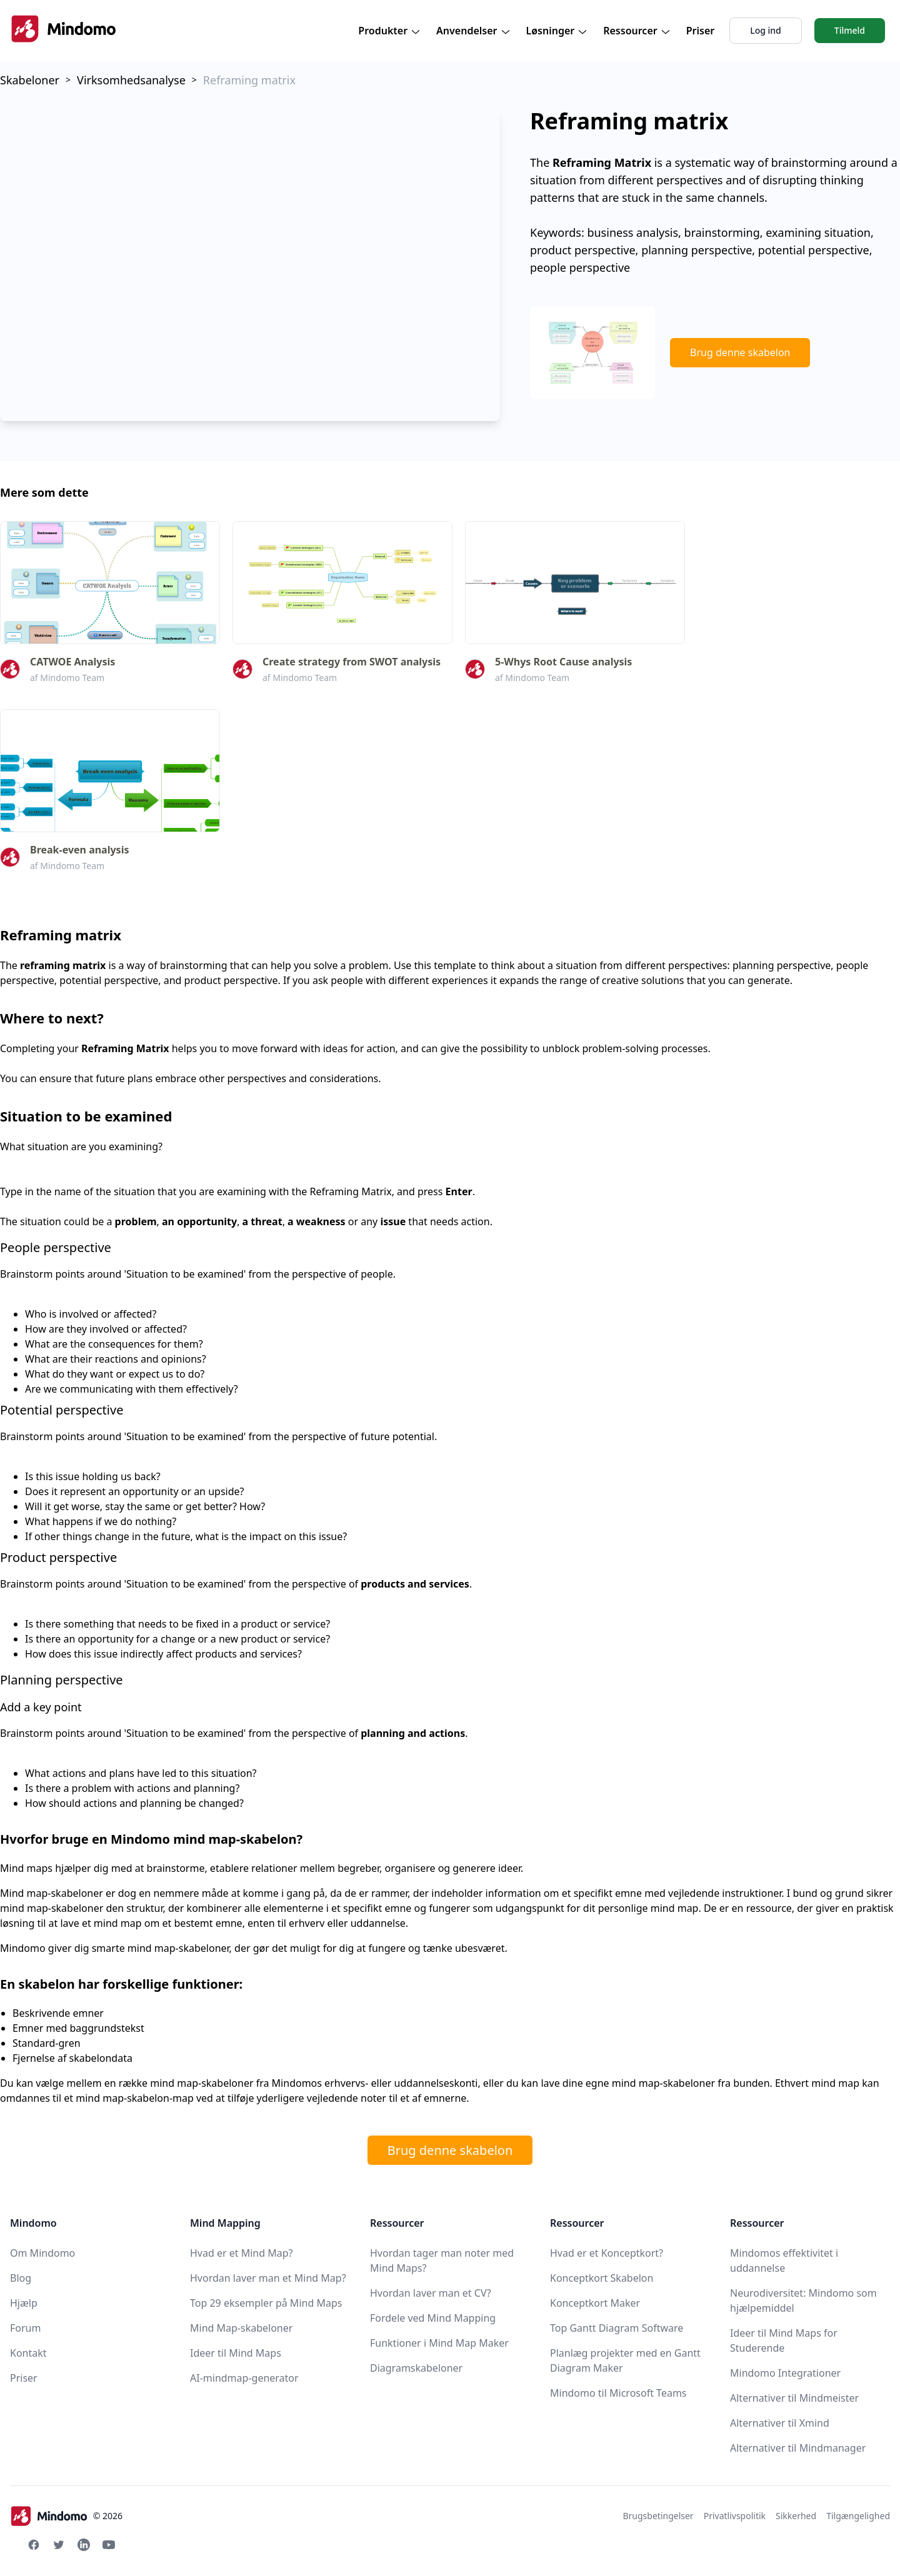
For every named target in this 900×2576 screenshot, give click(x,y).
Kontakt (28, 2353)
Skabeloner (29, 79)
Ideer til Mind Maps (235, 2353)
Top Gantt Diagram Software (616, 2328)
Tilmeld (849, 30)
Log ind (765, 30)
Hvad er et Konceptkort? (606, 2253)
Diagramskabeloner (416, 2368)
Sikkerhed (796, 2516)
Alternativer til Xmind (779, 2423)
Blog (20, 2278)
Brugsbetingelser (657, 2516)
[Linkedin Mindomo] (84, 2545)
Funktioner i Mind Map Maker (439, 2343)
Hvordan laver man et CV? (430, 2293)
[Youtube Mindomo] (108, 2545)
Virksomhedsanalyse (131, 79)
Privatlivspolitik (735, 2516)
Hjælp (24, 2303)
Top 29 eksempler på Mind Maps (266, 2303)
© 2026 (66, 2516)
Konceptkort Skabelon (601, 2278)
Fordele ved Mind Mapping (433, 2318)
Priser (700, 30)
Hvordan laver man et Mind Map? (268, 2278)
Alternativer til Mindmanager (798, 2448)
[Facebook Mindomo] (34, 2545)
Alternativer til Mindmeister (794, 2398)
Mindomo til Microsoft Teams (618, 2393)
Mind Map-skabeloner (241, 2328)
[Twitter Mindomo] (58, 2545)
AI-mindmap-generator (244, 2378)
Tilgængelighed (858, 2516)
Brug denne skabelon (740, 352)
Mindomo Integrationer (785, 2373)
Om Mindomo (42, 2253)
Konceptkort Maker (595, 2303)
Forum (25, 2328)
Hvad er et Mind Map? (241, 2253)
